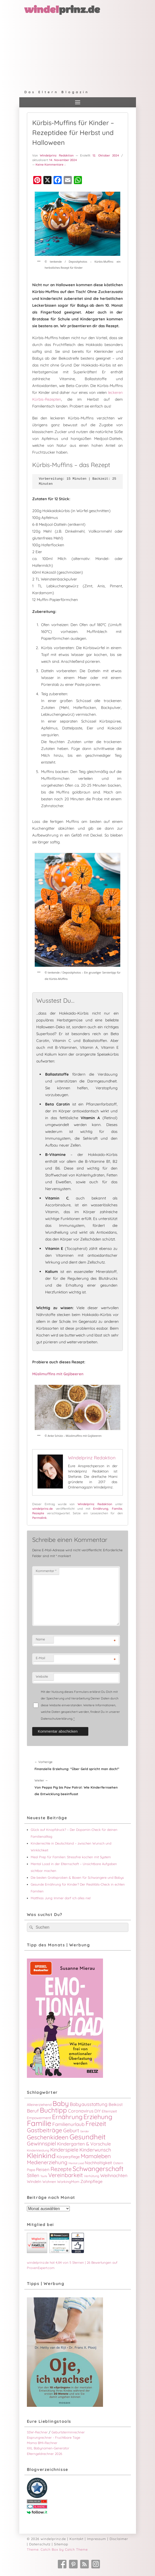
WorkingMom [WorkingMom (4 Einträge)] (68, 2181)
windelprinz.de (42, 1508)
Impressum (96, 2539)
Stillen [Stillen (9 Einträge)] (33, 2175)
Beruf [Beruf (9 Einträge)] (33, 2111)
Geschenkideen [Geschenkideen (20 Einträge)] (47, 2137)
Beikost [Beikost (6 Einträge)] (116, 2104)
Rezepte (38, 1513)
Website (42, 1676)
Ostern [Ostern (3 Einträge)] (118, 2163)
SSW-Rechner (37, 2432)
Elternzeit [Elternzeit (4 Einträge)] (109, 2111)
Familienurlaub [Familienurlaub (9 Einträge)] (68, 2124)
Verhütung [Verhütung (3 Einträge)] (91, 2176)
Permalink (39, 1518)
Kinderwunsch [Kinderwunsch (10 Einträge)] (95, 2150)
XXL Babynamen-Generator (48, 2448)
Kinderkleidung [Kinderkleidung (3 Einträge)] (38, 2150)
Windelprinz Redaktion (56, 155)
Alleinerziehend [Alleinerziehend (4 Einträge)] (39, 2104)
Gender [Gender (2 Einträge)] (84, 2131)
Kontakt (76, 2539)
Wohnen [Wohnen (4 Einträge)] (49, 2181)
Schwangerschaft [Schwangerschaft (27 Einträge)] (98, 2168)
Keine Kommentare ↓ (51, 164)
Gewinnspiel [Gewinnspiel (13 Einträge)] (41, 2143)
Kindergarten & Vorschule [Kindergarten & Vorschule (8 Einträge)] (84, 2143)
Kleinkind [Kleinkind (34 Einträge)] (41, 2155)
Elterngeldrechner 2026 (44, 2454)
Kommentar (46, 1571)
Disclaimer (119, 2539)
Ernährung (100, 1508)
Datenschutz (39, 2544)
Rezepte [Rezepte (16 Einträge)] (61, 2169)
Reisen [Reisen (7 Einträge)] (42, 2169)
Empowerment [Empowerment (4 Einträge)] (39, 2118)
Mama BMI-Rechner (42, 2443)
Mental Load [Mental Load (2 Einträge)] (76, 2163)
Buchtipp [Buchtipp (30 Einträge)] (53, 2110)
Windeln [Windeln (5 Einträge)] (34, 2181)
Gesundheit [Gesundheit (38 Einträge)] (88, 2136)
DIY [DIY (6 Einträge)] (97, 2111)
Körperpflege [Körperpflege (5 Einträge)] (68, 2156)
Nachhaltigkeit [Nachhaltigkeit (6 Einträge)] (98, 2162)
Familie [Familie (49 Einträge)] (39, 2123)
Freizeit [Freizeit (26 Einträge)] (95, 2123)
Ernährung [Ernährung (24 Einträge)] (67, 2117)
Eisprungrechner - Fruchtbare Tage (53, 2437)
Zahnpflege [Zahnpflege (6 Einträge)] (91, 2181)
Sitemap (61, 2544)
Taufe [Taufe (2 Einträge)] (43, 2176)
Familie (117, 1508)
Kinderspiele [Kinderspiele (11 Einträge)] (64, 2149)
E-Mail (40, 1658)
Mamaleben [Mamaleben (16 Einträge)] (96, 2156)
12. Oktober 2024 (106, 155)
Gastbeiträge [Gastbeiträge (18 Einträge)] (44, 2130)
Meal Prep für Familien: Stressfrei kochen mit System (71, 1857)
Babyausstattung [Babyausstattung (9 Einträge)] (89, 2104)
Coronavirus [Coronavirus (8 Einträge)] (80, 2111)
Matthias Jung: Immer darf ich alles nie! (61, 1898)
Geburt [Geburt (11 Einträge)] (71, 2130)
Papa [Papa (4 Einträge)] (31, 2169)
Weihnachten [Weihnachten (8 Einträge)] (113, 2175)
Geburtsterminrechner (68, 2432)
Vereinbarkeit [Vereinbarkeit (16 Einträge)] (65, 2175)
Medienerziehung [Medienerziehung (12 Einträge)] (47, 2162)
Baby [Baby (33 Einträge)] (61, 2103)
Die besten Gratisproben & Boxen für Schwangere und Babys (77, 1877)
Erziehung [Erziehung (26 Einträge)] (97, 2117)
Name (40, 1639)
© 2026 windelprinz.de (46, 2539)
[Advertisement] (77, 52)
